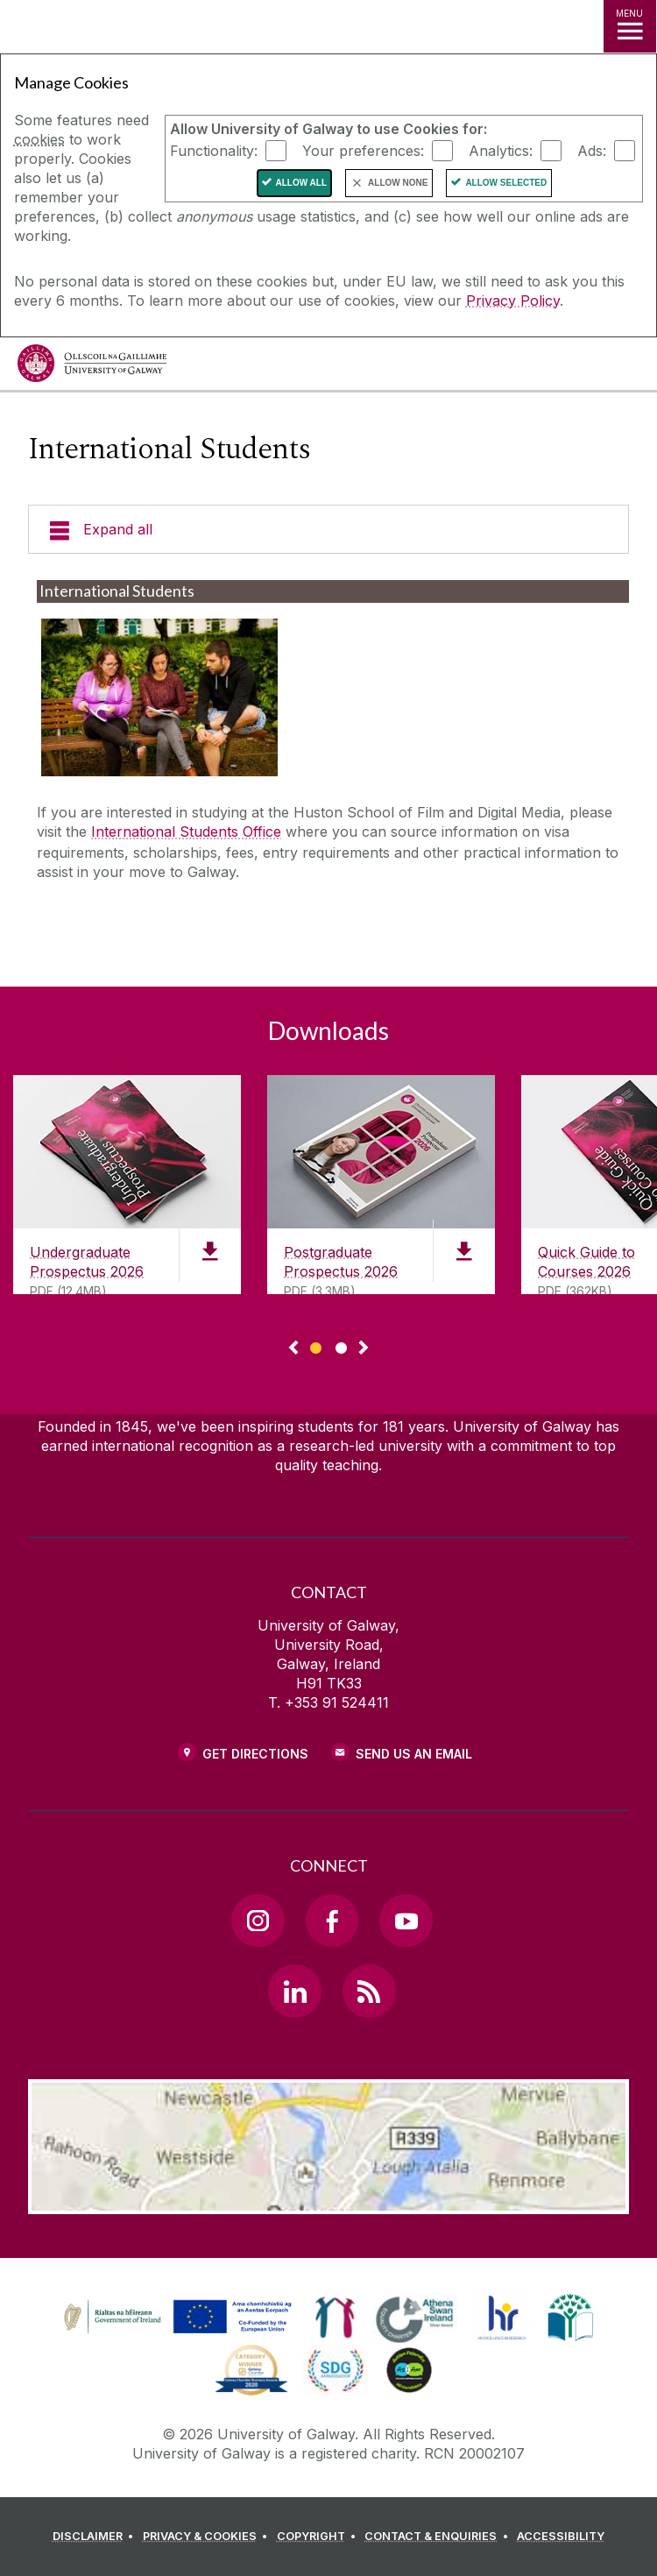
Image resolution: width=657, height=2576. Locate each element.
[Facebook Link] (332, 1920)
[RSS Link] (369, 1990)
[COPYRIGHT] (319, 2536)
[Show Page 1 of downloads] (316, 1345)
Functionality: (214, 150)
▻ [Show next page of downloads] (364, 1348)
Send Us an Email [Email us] (414, 1753)
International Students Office (186, 831)
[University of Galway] (92, 367)
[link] (175, 2317)
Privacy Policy (513, 300)
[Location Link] (328, 2201)
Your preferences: (363, 150)
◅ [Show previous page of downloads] (293, 1348)
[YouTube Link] (405, 1920)
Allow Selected (506, 183)
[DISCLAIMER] (96, 2536)
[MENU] (630, 26)
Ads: (591, 150)
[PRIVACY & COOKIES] (208, 2536)
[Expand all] (328, 529)
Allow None (397, 183)
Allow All (302, 183)
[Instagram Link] (257, 1920)
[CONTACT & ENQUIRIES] (438, 2536)
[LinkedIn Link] (294, 1990)
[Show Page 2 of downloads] (341, 1345)
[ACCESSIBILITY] (560, 2536)
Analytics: (501, 150)
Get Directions (255, 1753)
